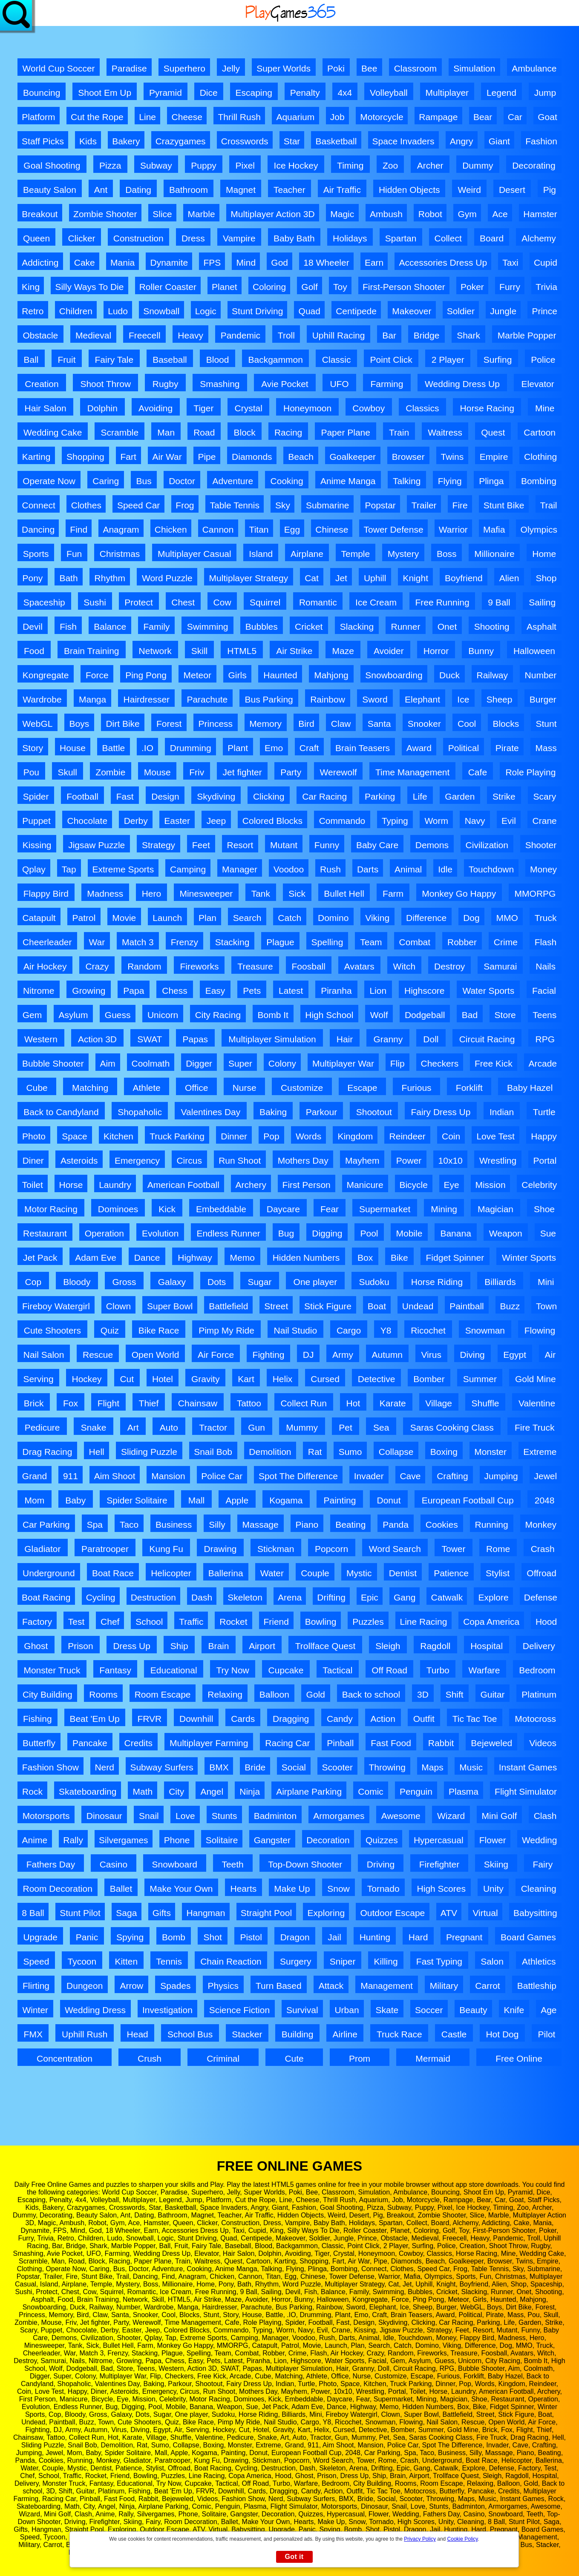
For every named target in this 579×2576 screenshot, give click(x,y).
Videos (542, 1743)
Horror (436, 651)
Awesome (401, 1816)
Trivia (546, 287)
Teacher (289, 190)
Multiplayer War (343, 1063)
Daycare (283, 1209)
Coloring (269, 287)
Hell (96, 1452)
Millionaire (494, 554)
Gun (256, 1427)
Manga (92, 699)
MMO (507, 918)
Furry (509, 287)
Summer (480, 1379)
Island (261, 554)
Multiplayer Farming (209, 1743)
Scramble (119, 432)
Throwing (387, 1767)
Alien (509, 578)
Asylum (73, 1015)
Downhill (196, 1719)
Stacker (247, 2034)
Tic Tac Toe (474, 1719)
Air (550, 1355)
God (279, 262)
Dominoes (118, 1209)
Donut (389, 1500)
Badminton (275, 1816)
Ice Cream (376, 602)
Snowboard (174, 1864)
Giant (499, 141)
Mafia (494, 529)
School (149, 1621)
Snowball (161, 311)
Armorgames (338, 1816)
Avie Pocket (284, 384)
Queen (36, 238)
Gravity (205, 1379)
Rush (330, 869)
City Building (47, 1694)
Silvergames (123, 1840)
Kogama (285, 1500)
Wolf (379, 1015)
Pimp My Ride (226, 1330)
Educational (173, 1670)
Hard (418, 1937)
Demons (432, 845)
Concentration (64, 2058)
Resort (240, 845)
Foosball (309, 966)
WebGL (38, 724)
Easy (215, 990)
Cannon (218, 529)
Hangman (205, 1913)
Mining (444, 1209)
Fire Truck (534, 1427)
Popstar (380, 505)
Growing (88, 990)
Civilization (487, 845)
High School (329, 1015)
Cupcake (286, 1670)
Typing (395, 821)
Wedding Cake (52, 432)
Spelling (327, 942)
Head (137, 2034)
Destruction (153, 1597)
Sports (36, 554)
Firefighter (439, 1864)
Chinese (331, 529)
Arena (290, 1597)
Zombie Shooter (105, 214)
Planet (224, 287)
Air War (166, 457)
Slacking (357, 626)
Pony (33, 578)
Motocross (535, 1719)
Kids (88, 141)
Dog (471, 918)
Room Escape (163, 1694)
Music (471, 1767)
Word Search (395, 1549)
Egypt (514, 1355)
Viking (377, 918)
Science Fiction (239, 2010)
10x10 (450, 1160)
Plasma (463, 1791)
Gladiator (42, 1549)
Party (290, 772)
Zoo (390, 165)
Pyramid (165, 93)
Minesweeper (206, 893)
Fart (128, 457)
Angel (211, 1791)
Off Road (389, 1670)
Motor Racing (51, 1209)
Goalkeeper (353, 457)
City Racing (218, 1015)
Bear (482, 117)
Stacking (232, 942)
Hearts (243, 1888)
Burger (543, 699)
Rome (498, 1549)
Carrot (487, 1986)
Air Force (216, 1355)
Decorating (534, 165)
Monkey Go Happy (459, 893)
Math (143, 1791)
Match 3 (138, 942)
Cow (222, 602)
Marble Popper (527, 335)
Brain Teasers (362, 748)
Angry (461, 141)
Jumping (501, 1476)
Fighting (269, 1355)
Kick (167, 1209)
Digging (327, 1233)
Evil (508, 821)
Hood (546, 1621)
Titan (259, 529)
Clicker (81, 238)
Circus (189, 1160)
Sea (381, 1427)
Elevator (537, 384)
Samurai (500, 966)
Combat (415, 942)
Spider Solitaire (137, 1500)
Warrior (453, 529)
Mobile (409, 1233)
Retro (32, 311)
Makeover (411, 311)
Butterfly (39, 1743)
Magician (495, 1209)
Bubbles (261, 626)
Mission (490, 1185)
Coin (451, 1136)
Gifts (162, 1913)
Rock (32, 1791)
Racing (288, 432)
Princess (216, 724)
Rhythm (110, 578)
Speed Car (138, 505)
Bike (399, 1257)
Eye (451, 1185)
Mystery (403, 554)
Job (337, 117)
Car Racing (324, 796)
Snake (94, 1427)
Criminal (223, 2058)
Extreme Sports (123, 869)
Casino (113, 1864)
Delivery (539, 1646)
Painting (340, 1500)
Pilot (547, 2034)
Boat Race (113, 1573)
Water (272, 1573)
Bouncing (41, 93)
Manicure (364, 1185)
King (31, 287)
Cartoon (540, 432)
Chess (174, 990)
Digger (199, 1063)
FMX (33, 2034)
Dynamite (169, 262)
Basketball (336, 141)
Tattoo (249, 1403)
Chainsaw (197, 1403)
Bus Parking (269, 699)
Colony (282, 1063)
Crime (506, 942)
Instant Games (528, 1767)
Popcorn (331, 1549)
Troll (286, 335)
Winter (35, 2010)
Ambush (386, 214)
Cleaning (538, 1888)
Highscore (424, 990)
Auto (169, 1427)
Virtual (485, 1913)
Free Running (442, 602)
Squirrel (265, 602)
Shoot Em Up (104, 93)
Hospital (486, 1646)
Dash (201, 1597)
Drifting (331, 1597)
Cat (312, 578)
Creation (41, 384)
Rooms (103, 1694)
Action (383, 1719)
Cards (243, 1719)
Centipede (356, 311)
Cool (467, 724)
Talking (407, 481)
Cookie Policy (462, 2539)
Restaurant (45, 1233)
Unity (493, 1888)
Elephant (422, 699)
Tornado (383, 1888)
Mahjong (331, 675)
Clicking (269, 796)
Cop (33, 1282)
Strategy (158, 845)
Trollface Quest (325, 1646)
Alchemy (538, 238)
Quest (493, 432)
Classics (422, 408)
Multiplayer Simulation (272, 1039)
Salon (492, 1961)
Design (165, 796)
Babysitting (535, 1913)
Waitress (445, 432)
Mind (246, 262)
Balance (110, 626)
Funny (326, 845)
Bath (68, 578)
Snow (338, 1888)
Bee (369, 68)
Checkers (439, 1063)
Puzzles (368, 1621)
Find (78, 529)
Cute (294, 2058)
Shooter (541, 845)
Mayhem (362, 1160)
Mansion (168, 1476)
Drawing (220, 1549)
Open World (155, 1355)
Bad (470, 1015)
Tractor (213, 1427)
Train (399, 432)
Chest (183, 602)
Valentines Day (211, 1112)
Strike (504, 796)
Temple (355, 554)
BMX (219, 1767)
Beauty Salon (49, 190)
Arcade (543, 1063)
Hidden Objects (409, 190)
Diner (33, 1160)
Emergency (137, 1160)
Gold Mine (535, 1379)
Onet (447, 626)
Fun (74, 554)
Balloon (274, 1694)
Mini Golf (499, 1816)
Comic (370, 1791)
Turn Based (279, 1986)
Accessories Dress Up (443, 262)
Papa (133, 990)
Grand (34, 1476)
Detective (376, 1379)
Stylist (498, 1573)
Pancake (89, 1743)
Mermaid (432, 2058)
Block (244, 432)
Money (543, 869)
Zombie (110, 772)
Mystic (359, 1573)
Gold (315, 1694)
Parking (380, 796)
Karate (393, 1403)
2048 (545, 1500)
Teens (544, 1015)
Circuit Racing (487, 1039)
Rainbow (327, 699)
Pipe (207, 457)
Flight (108, 1403)
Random (144, 966)
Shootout (374, 1112)
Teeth (232, 1864)
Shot (213, 1937)
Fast (125, 796)
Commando (342, 821)
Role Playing (530, 772)
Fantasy (115, 1670)
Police (543, 359)
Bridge (427, 335)
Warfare (484, 1670)
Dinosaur (104, 1816)
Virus (431, 1355)
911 (70, 1476)
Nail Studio (295, 1330)
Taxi (510, 262)
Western (41, 1039)
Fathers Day (50, 1864)
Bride (255, 1767)
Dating (138, 190)
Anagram (121, 529)
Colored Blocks (272, 821)
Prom (359, 2058)
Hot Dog (502, 2034)
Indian (502, 1112)
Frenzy (184, 942)
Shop (546, 578)
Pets (252, 990)
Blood (217, 359)
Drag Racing (47, 1452)
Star (292, 141)
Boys (79, 724)
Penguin (416, 1791)
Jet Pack (40, 1257)
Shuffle (485, 1403)
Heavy (190, 335)
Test (76, 1621)
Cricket (309, 626)
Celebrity (539, 1185)
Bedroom (537, 1670)
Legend (501, 93)
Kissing (37, 845)
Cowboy (368, 408)
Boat (377, 1306)
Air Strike (294, 651)
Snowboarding (393, 675)
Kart (246, 1379)
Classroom (415, 68)
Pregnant (464, 1937)
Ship (179, 1646)
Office (196, 1088)
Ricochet (428, 1330)
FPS (212, 262)
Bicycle (413, 1185)
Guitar (492, 1694)
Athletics (539, 1961)
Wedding (539, 1840)
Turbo (437, 1670)
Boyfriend (464, 578)
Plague (280, 942)
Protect (138, 602)
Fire (460, 505)
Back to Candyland (60, 1112)
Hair (345, 1039)
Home (544, 554)
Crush (149, 2058)
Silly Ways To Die (89, 287)
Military (444, 1986)
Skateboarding (87, 1791)
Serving (38, 1379)
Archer (430, 165)
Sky (282, 505)
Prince (544, 311)
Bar (389, 335)
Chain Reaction (231, 1961)
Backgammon (275, 359)
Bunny (481, 651)
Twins (452, 457)
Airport (262, 1646)
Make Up (292, 1888)
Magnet (241, 190)
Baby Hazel (530, 1088)
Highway (195, 1257)
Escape (362, 1088)
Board (492, 238)
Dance (147, 1257)
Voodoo (289, 869)
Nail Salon (43, 1355)
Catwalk (447, 1597)
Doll (430, 1039)
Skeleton (245, 1597)
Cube (37, 1088)
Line (147, 117)
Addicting (40, 262)
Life (420, 796)
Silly (217, 1524)
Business (174, 1524)
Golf (309, 287)
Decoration (328, 1840)
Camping (188, 869)
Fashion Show (50, 1767)
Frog (185, 505)
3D (423, 1694)
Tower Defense (393, 529)
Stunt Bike (504, 505)
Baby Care (377, 845)
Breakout (40, 214)
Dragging (291, 1719)
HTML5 (241, 651)
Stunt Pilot (80, 1913)
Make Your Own (181, 1888)
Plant (238, 748)
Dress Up (131, 1646)
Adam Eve (95, 1257)
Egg (292, 529)
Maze (343, 651)
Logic (205, 311)
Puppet (36, 821)
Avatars (359, 966)
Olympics (539, 529)
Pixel (245, 165)
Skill (199, 651)
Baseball (170, 359)
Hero (151, 893)
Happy (544, 1136)
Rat (315, 1452)
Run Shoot (240, 1160)
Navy (475, 821)
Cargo (349, 1330)
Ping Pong (146, 675)
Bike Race (158, 1330)
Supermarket (384, 1209)
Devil (33, 626)
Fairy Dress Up (440, 1112)
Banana (455, 1233)
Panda (396, 1524)
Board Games (528, 1937)
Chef (110, 1621)
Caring (105, 481)
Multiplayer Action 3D (272, 214)
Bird (306, 724)
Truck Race (399, 2034)
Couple (315, 1573)
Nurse (244, 1088)
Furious (417, 1088)
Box (365, 1257)
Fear (329, 1209)
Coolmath (150, 1063)
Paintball (466, 1306)
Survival (302, 2010)
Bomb (173, 1937)
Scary (544, 796)
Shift (455, 1694)
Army (342, 1355)
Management (386, 1986)
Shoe (544, 1209)
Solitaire (222, 1840)
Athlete (146, 1088)
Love (185, 1816)
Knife (514, 2010)
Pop (271, 1136)
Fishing (37, 1719)
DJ (308, 1355)
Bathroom (188, 190)
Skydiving (216, 796)
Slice (162, 214)
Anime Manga (348, 481)
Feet (201, 845)
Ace (499, 214)
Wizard (451, 1816)
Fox (70, 1403)
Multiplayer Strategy (248, 578)
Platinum (538, 1694)
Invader (369, 1476)
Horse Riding (437, 1282)
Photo (34, 1136)
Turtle (544, 1112)
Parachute (207, 699)
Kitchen (118, 1136)
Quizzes (382, 1840)
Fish (68, 626)
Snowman (485, 1330)
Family (156, 626)
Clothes (86, 505)
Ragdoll (435, 1646)
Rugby (166, 384)
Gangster (272, 1840)
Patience (451, 1573)
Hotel (162, 1379)
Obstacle (40, 335)
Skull (67, 772)
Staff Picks (43, 141)
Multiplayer (447, 93)
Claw (341, 724)
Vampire (239, 238)
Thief (149, 1403)
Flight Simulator (526, 1791)
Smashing (219, 384)
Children (75, 311)
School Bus (190, 2034)
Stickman (275, 1549)
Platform (38, 117)
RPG (545, 1039)
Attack (331, 1986)
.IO (147, 748)
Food (34, 651)
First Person (306, 1185)
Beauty (473, 2010)
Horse (71, 1185)
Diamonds (252, 457)
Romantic (318, 602)
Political (463, 748)
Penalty (305, 93)
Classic (336, 359)
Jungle (503, 311)
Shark (468, 335)
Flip (397, 1063)
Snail (149, 1816)
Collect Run (303, 1403)
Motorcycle (381, 117)
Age (548, 2010)
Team (371, 942)
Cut (127, 1379)
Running (491, 1524)
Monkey (541, 1524)
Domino (333, 918)
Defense (540, 1597)
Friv (196, 772)
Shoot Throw (105, 384)
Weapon (505, 1233)
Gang (404, 1597)
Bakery (126, 141)
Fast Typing (439, 1961)
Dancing (38, 529)
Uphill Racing (338, 335)
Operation (104, 1233)
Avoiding (155, 408)
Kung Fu (166, 1549)
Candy (340, 1719)
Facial (544, 990)
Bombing (538, 481)
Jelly (231, 68)
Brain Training (91, 651)
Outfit (424, 1719)
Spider (36, 796)
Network (155, 651)
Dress (193, 238)
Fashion (541, 141)
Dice (209, 93)
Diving (472, 1355)
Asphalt (541, 626)
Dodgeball (425, 1015)
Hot (353, 1403)
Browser (408, 457)
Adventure (232, 481)
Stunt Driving (257, 311)
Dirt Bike (122, 724)
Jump (545, 93)
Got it (294, 2556)
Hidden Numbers (306, 1257)
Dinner (234, 1136)
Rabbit (441, 1743)
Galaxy (172, 1282)
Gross (124, 1282)
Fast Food (391, 1743)
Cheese (187, 117)
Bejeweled (491, 1743)
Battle (113, 748)
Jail (334, 1937)
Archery (251, 1185)
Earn (374, 262)
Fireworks (199, 966)
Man (166, 432)
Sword (375, 699)
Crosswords (244, 141)
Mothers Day (303, 1160)
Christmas (120, 554)
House (73, 748)
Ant (101, 190)
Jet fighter (242, 772)
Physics (223, 1986)
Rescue (98, 1355)
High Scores (441, 1888)
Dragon (295, 1937)
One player (315, 1282)
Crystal (248, 408)
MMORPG (535, 893)
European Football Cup (468, 1500)
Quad (309, 311)
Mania (122, 262)
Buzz (510, 1306)
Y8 (386, 1330)
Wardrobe (42, 699)
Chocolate (87, 821)
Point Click (391, 359)
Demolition (270, 1452)
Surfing (498, 359)
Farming (386, 384)
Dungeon (84, 1986)
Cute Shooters (52, 1330)
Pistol (251, 1937)
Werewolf (338, 772)
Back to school (371, 1694)
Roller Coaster (167, 287)
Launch (167, 918)
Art (133, 1427)
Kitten (126, 1961)
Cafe (477, 772)
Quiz (110, 1330)
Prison (80, 1646)
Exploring (326, 1913)
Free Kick (494, 1063)
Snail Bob (213, 1452)
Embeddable (221, 1209)
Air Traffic (342, 190)
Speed (36, 1961)
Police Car (221, 1476)
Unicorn (162, 1015)
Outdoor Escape (392, 1913)
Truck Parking (177, 1136)
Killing (386, 1961)
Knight (415, 578)
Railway (492, 675)
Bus (144, 481)
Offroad (541, 1573)
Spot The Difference (298, 1476)
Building (298, 2034)
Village (438, 1403)
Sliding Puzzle (149, 1452)
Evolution (160, 1233)
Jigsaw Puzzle (96, 845)
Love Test (495, 1136)
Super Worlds (283, 68)
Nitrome (39, 990)
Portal (544, 1160)
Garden (460, 796)
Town (546, 1306)
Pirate (507, 748)
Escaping (253, 93)
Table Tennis (234, 505)
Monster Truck (51, 1670)
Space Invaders (403, 141)
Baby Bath (294, 238)
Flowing (539, 1330)
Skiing (496, 1864)
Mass (545, 748)
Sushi (95, 602)
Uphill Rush (84, 2034)
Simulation (474, 68)
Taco (129, 1524)
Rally (73, 1840)
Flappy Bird (46, 893)
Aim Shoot (114, 1476)
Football (82, 796)
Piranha (336, 990)
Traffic (191, 1621)
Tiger (203, 408)
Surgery (295, 1961)
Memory (265, 724)
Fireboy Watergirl (56, 1306)
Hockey (87, 1379)
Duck (449, 675)
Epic (369, 1597)
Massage (260, 1524)
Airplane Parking (309, 1791)
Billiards (500, 1282)
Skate (386, 2010)
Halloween (534, 651)
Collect (448, 238)
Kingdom (355, 1136)
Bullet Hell (344, 893)
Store (505, 1015)
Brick (34, 1403)
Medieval (93, 335)
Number (541, 675)
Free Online (518, 2058)
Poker (472, 287)
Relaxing (224, 1694)
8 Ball (33, 1913)
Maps (432, 1767)
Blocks (506, 724)
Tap (69, 869)
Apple (236, 1500)
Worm (436, 821)
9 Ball (499, 602)
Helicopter (171, 1573)
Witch (404, 966)
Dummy (477, 165)
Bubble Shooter (53, 1063)
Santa (379, 724)
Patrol (84, 918)
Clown (118, 1306)
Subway (156, 165)
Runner (406, 626)
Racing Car (287, 1743)
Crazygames (181, 141)
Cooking (287, 481)
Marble (201, 214)
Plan (207, 918)
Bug (286, 1233)
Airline (345, 2034)
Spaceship (44, 602)
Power (409, 1160)
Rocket (233, 1621)
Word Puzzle (167, 578)
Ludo (118, 311)
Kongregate (46, 675)
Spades (175, 1986)
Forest (169, 724)
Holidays (350, 238)
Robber (462, 942)
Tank (260, 893)
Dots (216, 1282)
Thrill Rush (239, 117)
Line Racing (423, 1621)
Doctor (182, 481)
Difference (426, 918)
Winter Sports (529, 1257)
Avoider (389, 651)
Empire (494, 457)
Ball (31, 359)
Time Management (412, 772)
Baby (75, 1500)
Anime (35, 1840)
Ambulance (534, 68)
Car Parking (46, 1524)
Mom (35, 1500)
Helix (283, 1379)
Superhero (184, 68)
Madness (105, 893)
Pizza (110, 165)
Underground (49, 1573)
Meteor (197, 675)
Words (308, 1136)
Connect (38, 505)
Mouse (157, 772)
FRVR (149, 1719)
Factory (37, 1621)
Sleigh (387, 1646)
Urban (346, 2010)
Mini (546, 1282)
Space (74, 1136)
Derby (136, 821)
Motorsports (46, 1816)
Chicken (171, 529)
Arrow (131, 1986)
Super (240, 1063)
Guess (118, 1015)
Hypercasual (439, 1840)
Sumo (350, 1452)
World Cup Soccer (59, 68)
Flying (450, 481)
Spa (95, 1524)
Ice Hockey (296, 165)
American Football (183, 1185)
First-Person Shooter (404, 287)
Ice (463, 699)
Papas (195, 1039)
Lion (377, 990)
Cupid (545, 262)
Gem (32, 1015)
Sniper (343, 1961)
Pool (369, 1233)
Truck (546, 918)
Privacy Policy (420, 2539)
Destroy (449, 966)
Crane (545, 821)
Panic (87, 1937)
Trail (548, 505)
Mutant (283, 845)
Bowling (321, 1621)
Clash (545, 1816)
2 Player (448, 359)
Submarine (327, 505)
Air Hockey (45, 966)
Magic (342, 214)
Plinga (491, 481)
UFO (339, 384)
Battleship (536, 1986)
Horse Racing (487, 408)
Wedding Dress (95, 2010)
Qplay (34, 869)
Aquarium (295, 117)
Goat (547, 117)
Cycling (100, 1597)
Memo (242, 1257)
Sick (296, 893)
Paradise (129, 68)
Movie (124, 918)
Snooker (424, 724)
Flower (492, 1840)
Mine (545, 408)
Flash (545, 942)
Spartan (401, 238)
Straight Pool (266, 1913)
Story (32, 748)
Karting (36, 457)
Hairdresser (147, 699)
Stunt (546, 724)
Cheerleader (47, 942)
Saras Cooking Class (452, 1427)
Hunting (375, 1937)
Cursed (325, 1379)
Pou (31, 772)
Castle (454, 2034)
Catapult (38, 918)
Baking (273, 1112)
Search (247, 918)
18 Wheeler (326, 262)
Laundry (115, 1185)
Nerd (104, 1767)
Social (294, 1767)
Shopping (85, 457)
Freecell (145, 335)
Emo (274, 748)
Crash (543, 1549)
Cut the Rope (97, 117)
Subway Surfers (161, 1767)
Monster (490, 1452)
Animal (408, 869)
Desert (512, 190)
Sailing (542, 602)
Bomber (429, 1379)
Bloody (76, 1282)
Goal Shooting (51, 165)
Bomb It (272, 1015)
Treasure (255, 966)
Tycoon (82, 1961)
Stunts (224, 1816)
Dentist (403, 1573)
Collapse (396, 1452)
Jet (341, 578)
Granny (388, 1039)
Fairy (543, 1864)
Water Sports (488, 990)
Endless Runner (228, 1233)
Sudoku (374, 1282)
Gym (467, 214)
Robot (430, 214)
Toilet (32, 1185)
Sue (548, 1233)
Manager (239, 869)
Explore (493, 1597)
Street (276, 1306)
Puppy (203, 165)
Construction (138, 238)
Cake (84, 262)
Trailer (424, 505)
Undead (418, 1306)
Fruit (67, 359)
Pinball (340, 1743)
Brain (218, 1646)
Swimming (207, 626)
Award (419, 748)
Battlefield (228, 1306)
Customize (302, 1088)
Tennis (169, 1961)
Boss (447, 554)
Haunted (280, 675)
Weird (469, 190)
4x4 (344, 93)
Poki (336, 68)
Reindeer (407, 1136)
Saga (126, 1913)
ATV (449, 1913)
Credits (138, 1743)
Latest (291, 990)
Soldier (461, 311)
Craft (309, 748)
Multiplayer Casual (194, 554)
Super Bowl (170, 1306)
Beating (350, 1524)
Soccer (429, 2010)
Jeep (216, 821)
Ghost (36, 1646)
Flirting (36, 1986)
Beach (301, 457)
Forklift (469, 1088)
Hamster (540, 214)
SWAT (149, 1039)
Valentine (537, 1403)
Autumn (387, 1355)
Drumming (190, 748)
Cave (410, 1476)
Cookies (442, 1524)
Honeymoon (307, 408)
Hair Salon (45, 408)
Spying (130, 1937)
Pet (345, 1427)
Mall (196, 1500)
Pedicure (42, 1427)
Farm (393, 893)
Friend (276, 1621)
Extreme (539, 1452)
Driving (381, 1864)
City (176, 1791)
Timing (350, 165)
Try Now (232, 1670)
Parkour (321, 1112)
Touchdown (491, 869)
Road (204, 432)
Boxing (444, 1452)
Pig (549, 190)
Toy (340, 287)
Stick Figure (327, 1306)
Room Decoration (57, 1888)
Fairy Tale (114, 359)
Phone (177, 1840)
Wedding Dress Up (462, 384)
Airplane (307, 554)
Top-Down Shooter (305, 1864)
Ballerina (225, 1573)
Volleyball (389, 93)
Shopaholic (140, 1112)
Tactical (337, 1670)
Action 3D (97, 1039)
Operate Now (49, 481)
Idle (445, 869)
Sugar (259, 1282)
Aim (107, 1063)
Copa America (491, 1621)
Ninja (249, 1791)
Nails (546, 966)
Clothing (540, 457)
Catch (289, 918)
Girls (237, 675)
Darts (367, 869)
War (97, 942)
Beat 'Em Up (94, 1719)
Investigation (167, 2010)
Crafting (452, 1476)
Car (515, 117)
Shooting (492, 626)
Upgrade (40, 1937)
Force (97, 675)
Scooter (337, 1767)
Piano (307, 1524)
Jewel (545, 1476)
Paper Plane (345, 432)
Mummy (302, 1427)
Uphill (375, 578)
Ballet (121, 1888)
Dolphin (102, 408)
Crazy (97, 966)
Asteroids (79, 1160)
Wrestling (497, 1160)
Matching (90, 1088)
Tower (454, 1549)
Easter (177, 821)
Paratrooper (105, 1549)
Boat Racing (46, 1597)
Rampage (438, 117)
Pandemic (240, 335)
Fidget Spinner (455, 1257)
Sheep (500, 699)
